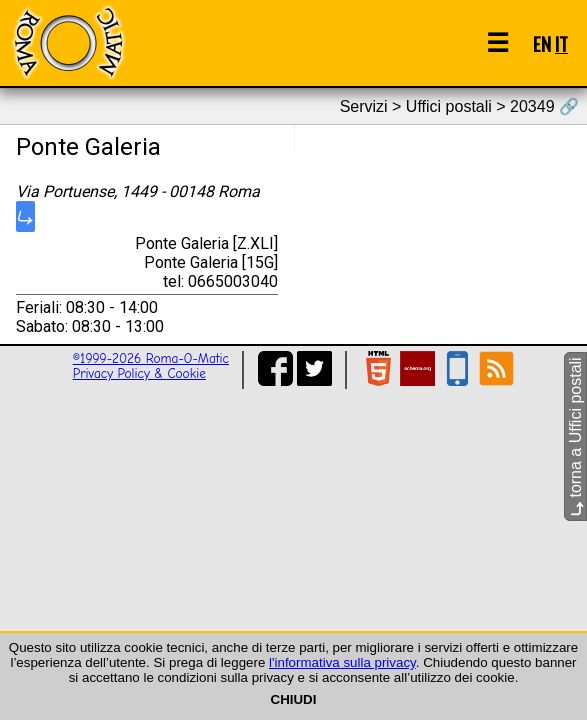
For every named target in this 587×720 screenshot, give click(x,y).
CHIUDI (294, 699)
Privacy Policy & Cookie (139, 373)
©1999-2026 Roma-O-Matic (151, 358)
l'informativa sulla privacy (342, 662)
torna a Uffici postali (575, 436)
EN (542, 43)
